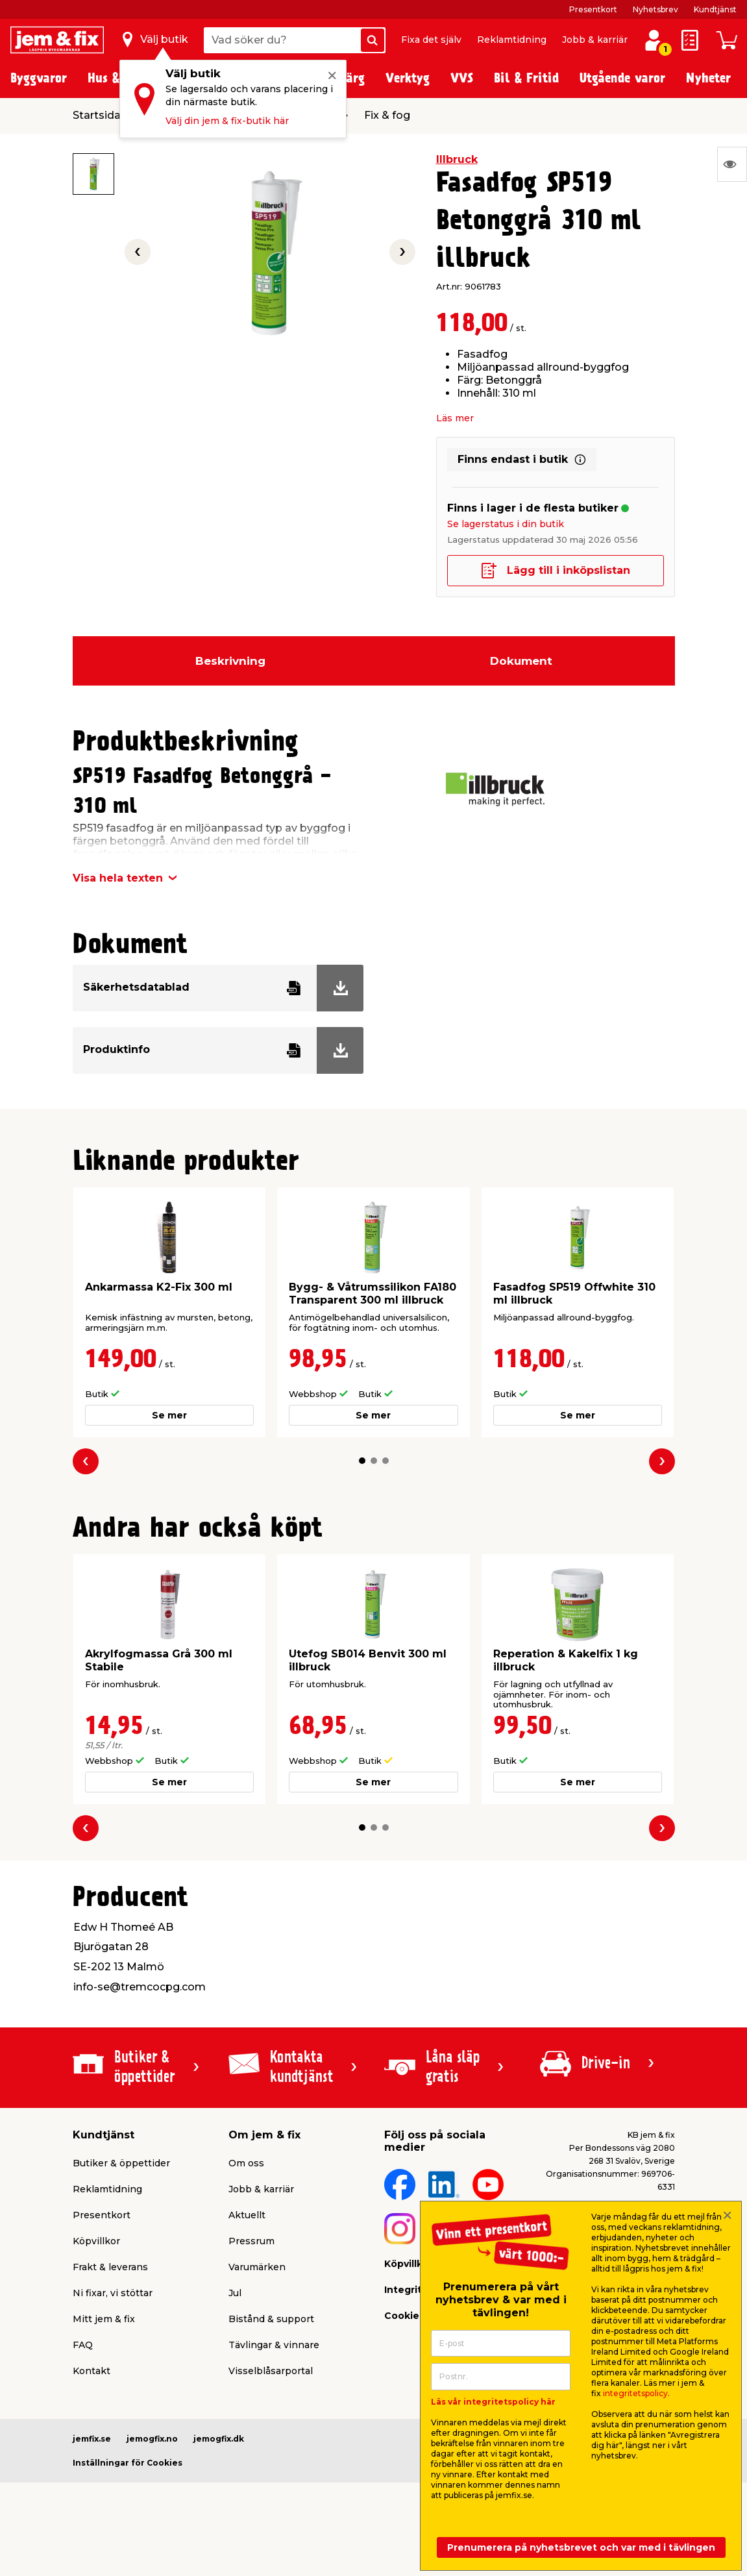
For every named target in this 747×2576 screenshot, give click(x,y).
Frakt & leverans (110, 2267)
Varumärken (257, 2267)
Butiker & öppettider (121, 2163)
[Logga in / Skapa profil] (653, 40)
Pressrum (251, 2241)
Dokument (521, 660)
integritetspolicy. (636, 2393)
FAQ (83, 2345)
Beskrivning (230, 660)
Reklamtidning (511, 39)
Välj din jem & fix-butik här (227, 121)
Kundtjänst (715, 9)
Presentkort (593, 9)
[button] (362, 1460)
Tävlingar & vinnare (273, 2345)
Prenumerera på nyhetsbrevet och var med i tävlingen (581, 2547)
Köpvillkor (96, 2241)
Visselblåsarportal (270, 2371)
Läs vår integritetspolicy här (493, 2402)
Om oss (246, 2163)
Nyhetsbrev (655, 9)
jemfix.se (92, 2438)
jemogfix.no (152, 2438)
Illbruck (457, 159)
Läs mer (455, 418)
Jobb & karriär (595, 39)
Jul (234, 2293)
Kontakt (91, 2371)
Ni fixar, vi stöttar (113, 2293)
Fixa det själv (431, 39)
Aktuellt (246, 2215)
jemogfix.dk (218, 2438)
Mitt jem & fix (104, 2319)
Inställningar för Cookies (127, 2462)
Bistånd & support (271, 2319)
